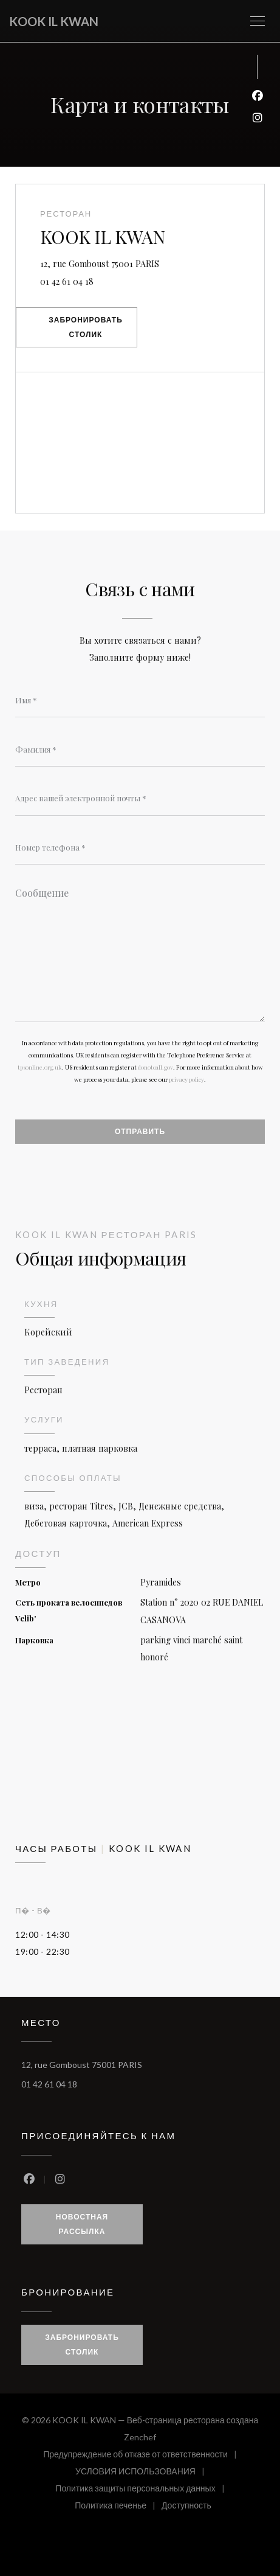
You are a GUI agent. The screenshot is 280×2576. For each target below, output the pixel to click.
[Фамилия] (140, 750)
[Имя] (140, 700)
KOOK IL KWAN (53, 21)
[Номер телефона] (140, 847)
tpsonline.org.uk (40, 1067)
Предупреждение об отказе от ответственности (143, 2456)
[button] (257, 21)
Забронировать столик (86, 327)
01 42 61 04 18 (67, 281)
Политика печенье (118, 2507)
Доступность (186, 2507)
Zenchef (140, 2437)
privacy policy (186, 1079)
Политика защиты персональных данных (142, 2490)
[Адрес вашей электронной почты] (140, 798)
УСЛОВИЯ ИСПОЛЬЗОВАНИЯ (143, 2473)
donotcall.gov (155, 1067)
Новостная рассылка (82, 2224)
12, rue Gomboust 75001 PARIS (152, 263)
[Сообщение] (140, 951)
